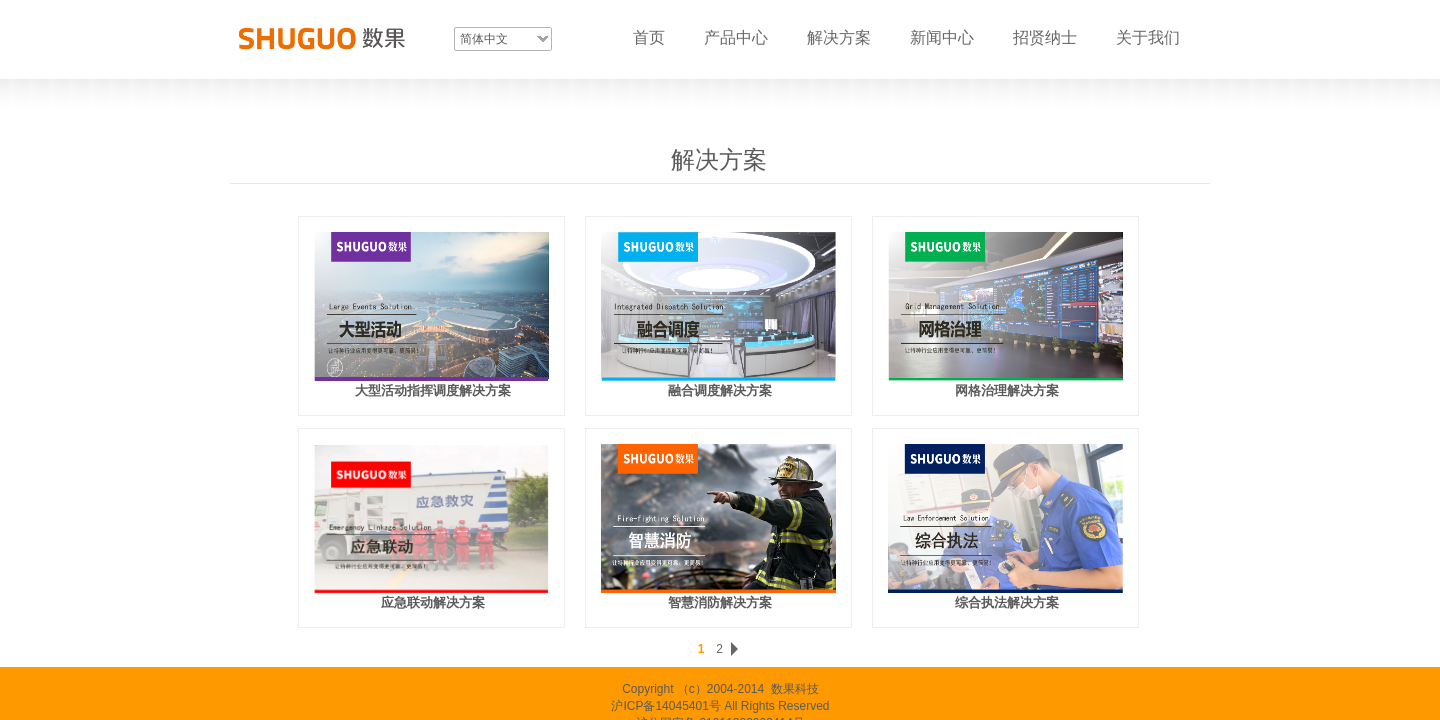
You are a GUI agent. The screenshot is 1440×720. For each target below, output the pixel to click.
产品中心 (736, 37)
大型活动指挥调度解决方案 (433, 390)
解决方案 (839, 37)
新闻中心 (942, 37)
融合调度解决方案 (720, 390)
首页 (649, 37)
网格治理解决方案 (1007, 390)
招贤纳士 (1045, 37)
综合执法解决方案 (1007, 602)
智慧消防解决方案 (720, 602)
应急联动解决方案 (433, 602)
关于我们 (1148, 37)
